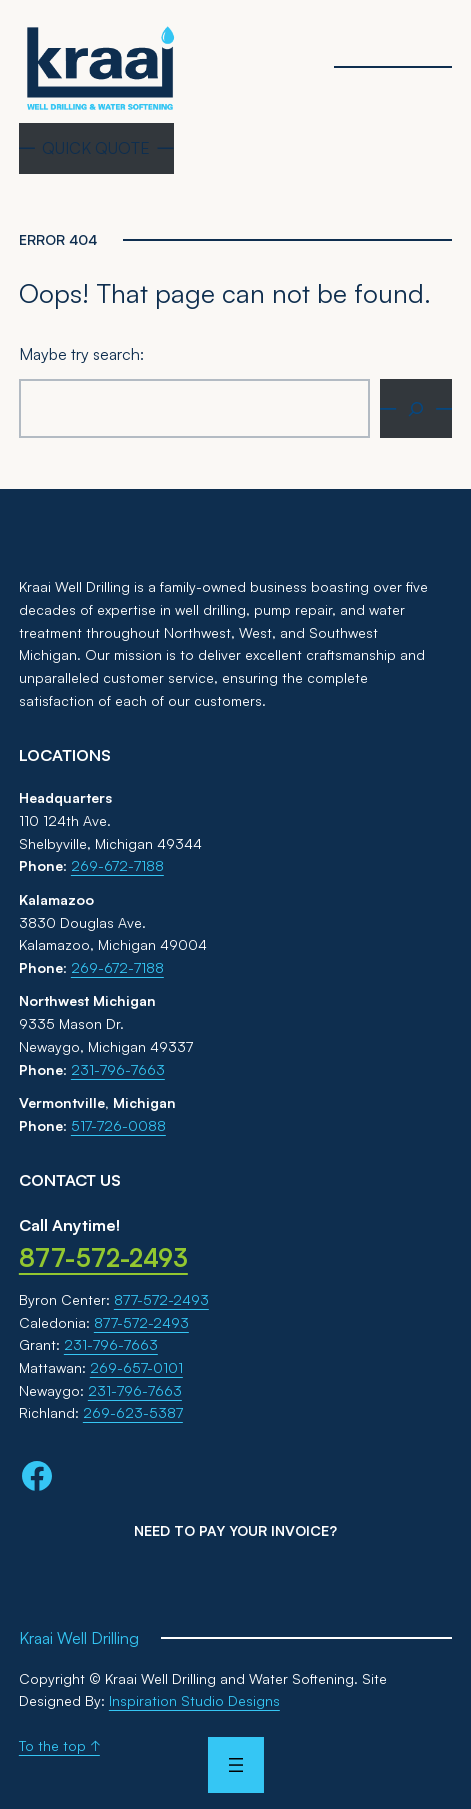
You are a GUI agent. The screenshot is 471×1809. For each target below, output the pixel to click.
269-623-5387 (133, 1412)
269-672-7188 (117, 865)
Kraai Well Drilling (79, 1638)
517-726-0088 (118, 1125)
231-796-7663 (118, 1069)
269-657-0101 (136, 1367)
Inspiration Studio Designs (194, 1700)
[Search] (416, 408)
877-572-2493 (161, 1299)
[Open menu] (235, 1765)
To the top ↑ (59, 1745)
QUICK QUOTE (96, 148)
